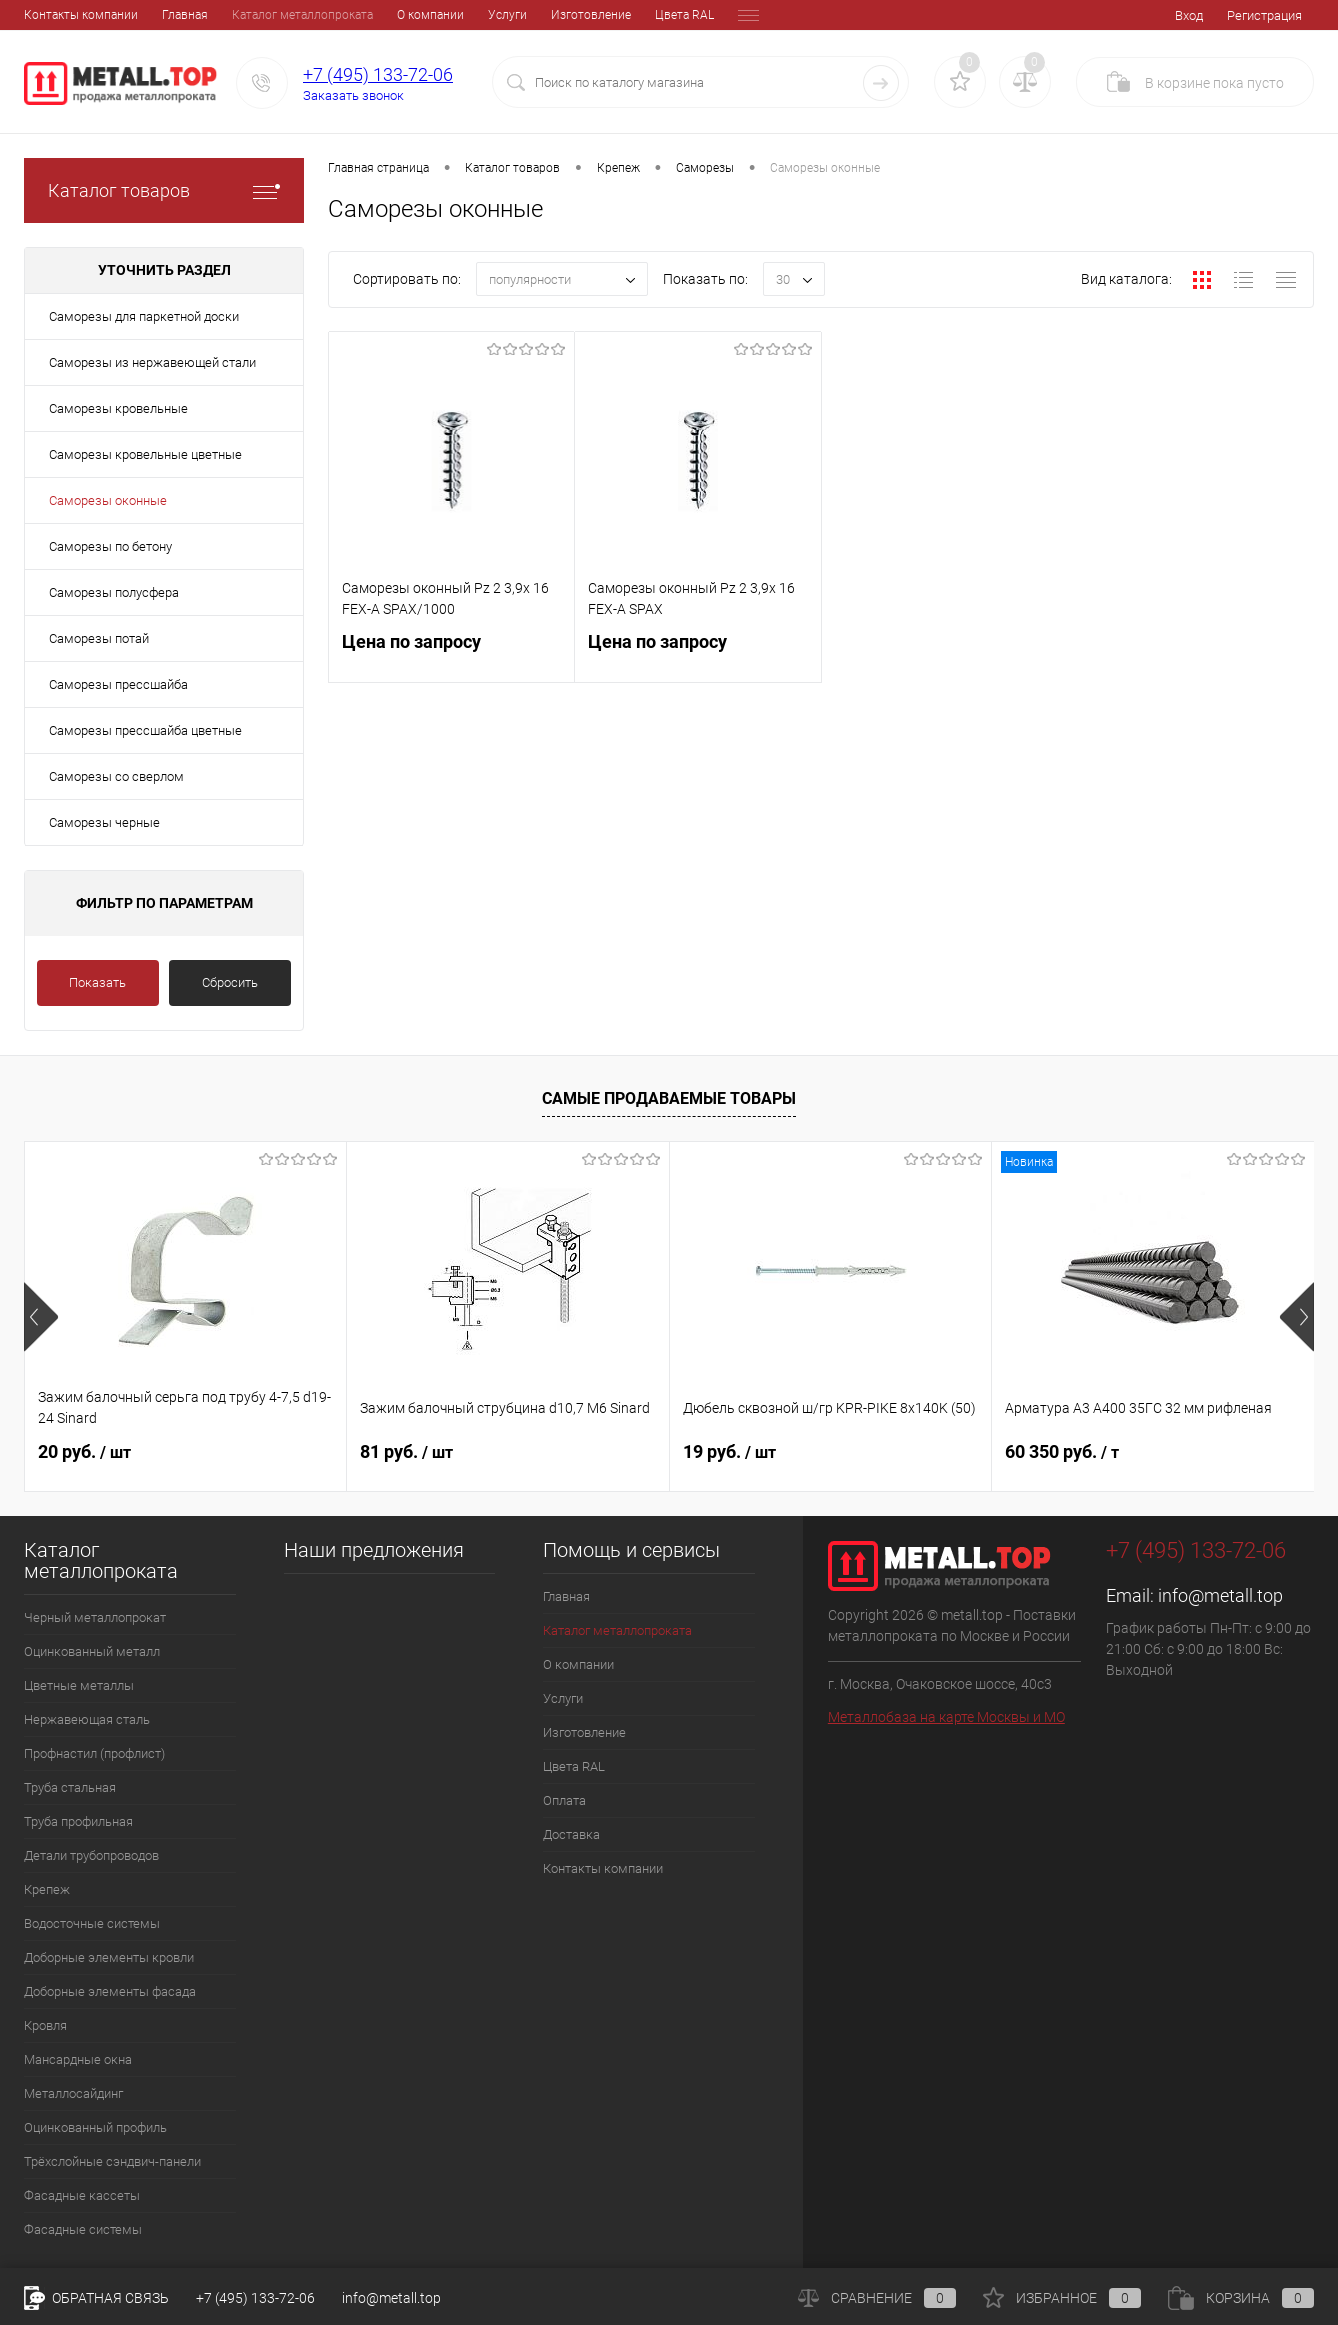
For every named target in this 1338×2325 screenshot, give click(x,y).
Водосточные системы (92, 1923)
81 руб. (406, 1451)
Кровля (45, 2025)
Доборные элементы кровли (109, 1957)
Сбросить (230, 982)
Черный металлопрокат (95, 1617)
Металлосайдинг (73, 2093)
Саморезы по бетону (110, 546)
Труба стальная (70, 1787)
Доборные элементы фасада (110, 1991)
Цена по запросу (451, 653)
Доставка (690, 15)
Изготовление (453, 15)
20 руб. (84, 1451)
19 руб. (729, 1451)
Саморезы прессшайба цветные (145, 730)
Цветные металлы (79, 1685)
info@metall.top (1220, 1595)
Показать (97, 982)
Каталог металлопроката (164, 15)
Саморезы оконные (108, 500)
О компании (292, 15)
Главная (47, 15)
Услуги (369, 15)
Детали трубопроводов (91, 1855)
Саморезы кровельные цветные (145, 454)
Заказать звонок (353, 95)
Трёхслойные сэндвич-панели (112, 2161)
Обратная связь (96, 2298)
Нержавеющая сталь (87, 1719)
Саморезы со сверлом (116, 776)
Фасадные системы (83, 2229)
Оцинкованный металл (92, 1651)
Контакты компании (603, 1868)
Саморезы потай (99, 638)
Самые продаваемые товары (669, 1098)
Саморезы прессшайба (118, 684)
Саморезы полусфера (114, 592)
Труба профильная (78, 1821)
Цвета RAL (546, 15)
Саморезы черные (104, 822)
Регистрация (1264, 15)
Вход (1189, 15)
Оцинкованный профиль (95, 2127)
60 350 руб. (1062, 1451)
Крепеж (47, 1889)
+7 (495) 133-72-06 (378, 74)
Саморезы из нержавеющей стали (152, 362)
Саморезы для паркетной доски (144, 316)
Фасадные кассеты (82, 2195)
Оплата (620, 15)
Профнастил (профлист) (94, 1753)
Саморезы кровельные (118, 408)
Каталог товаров (164, 190)
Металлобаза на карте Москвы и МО (946, 1717)
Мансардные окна (78, 2059)
